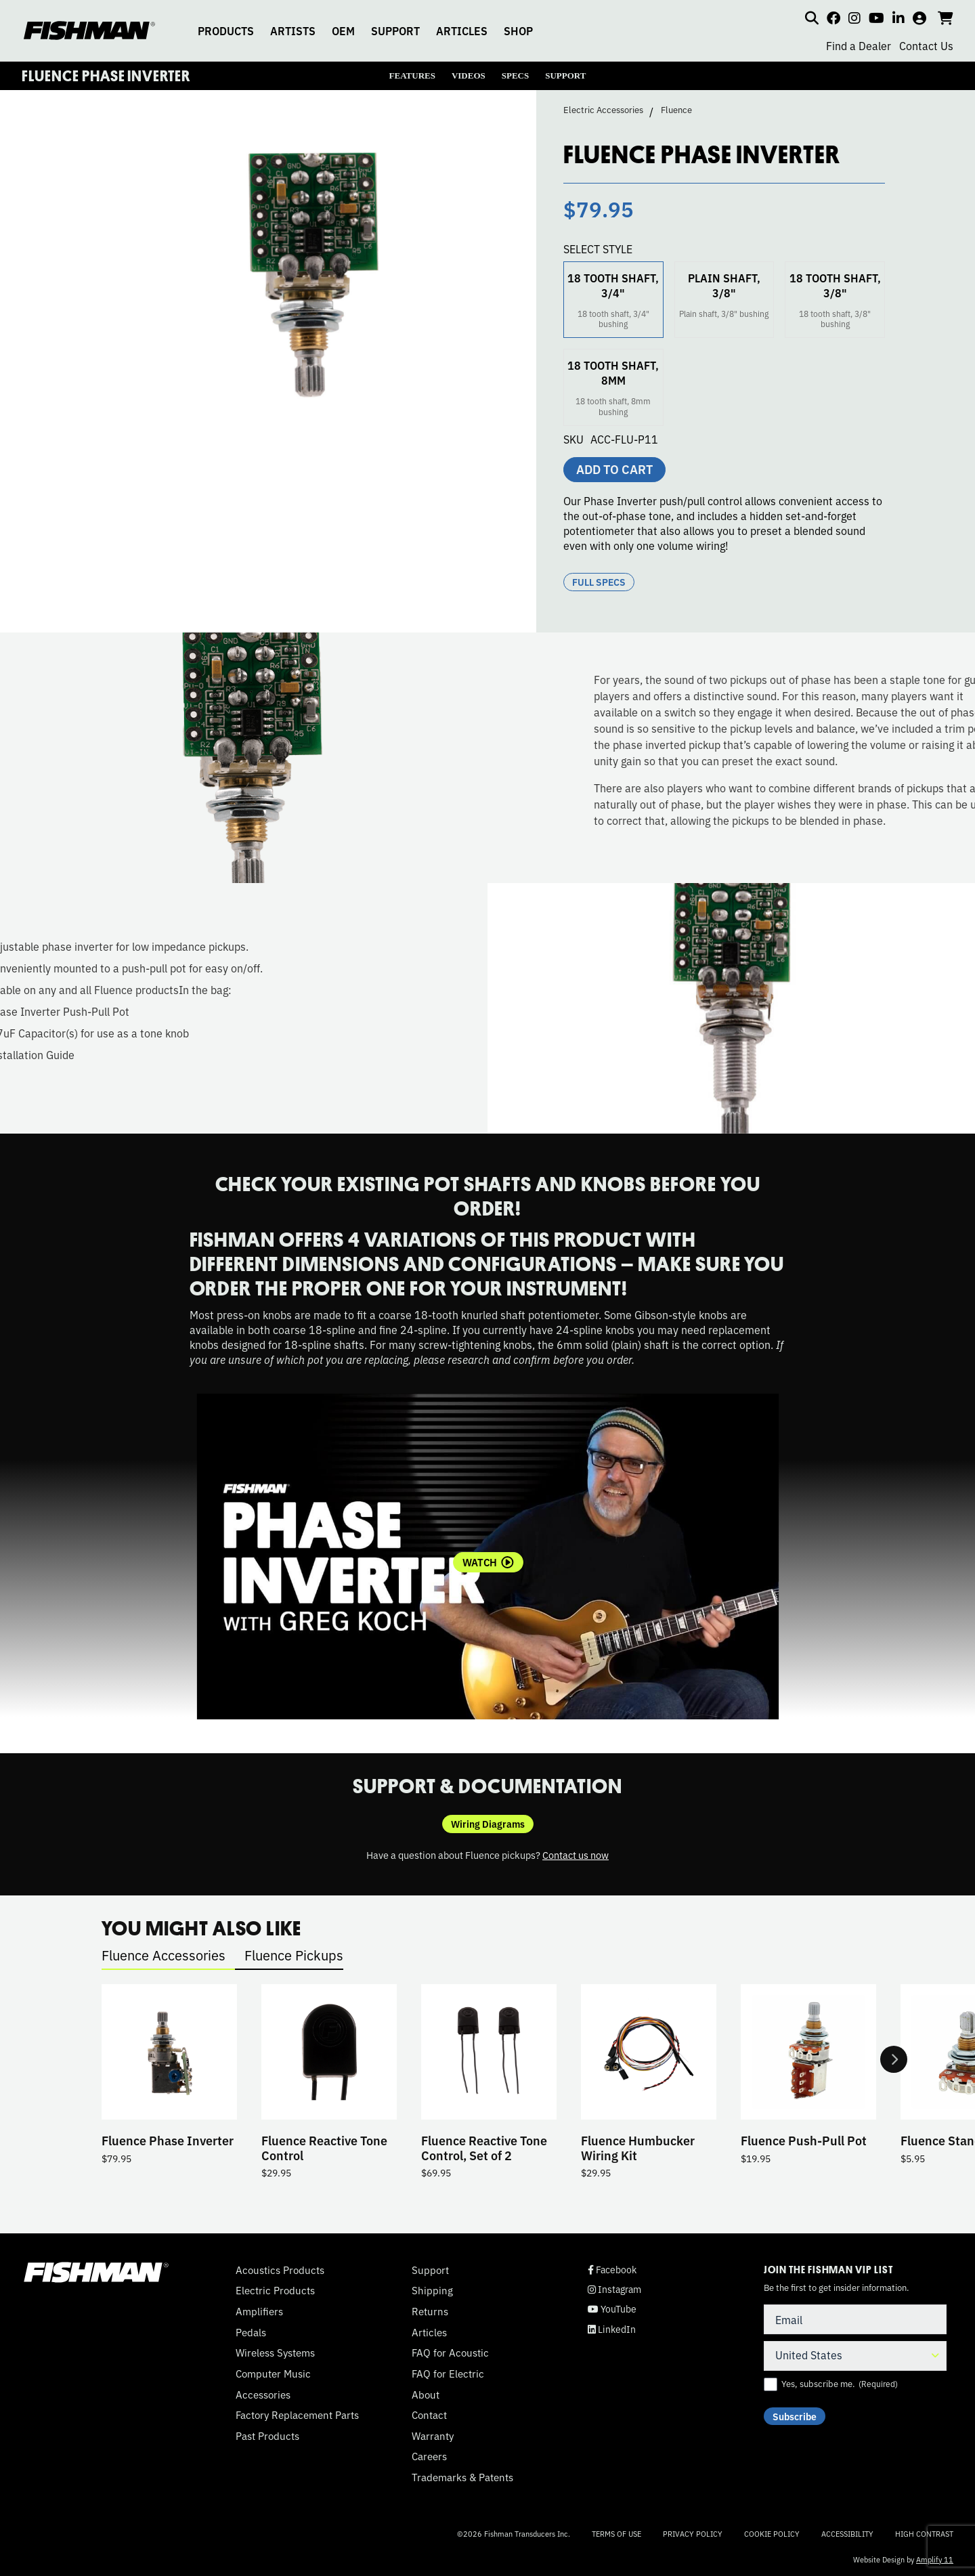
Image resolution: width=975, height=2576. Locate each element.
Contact (429, 2415)
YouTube (612, 2308)
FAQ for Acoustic (450, 2352)
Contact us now (575, 1854)
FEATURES (412, 75)
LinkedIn (612, 2329)
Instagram (614, 2289)
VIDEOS (468, 75)
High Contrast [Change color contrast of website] (924, 2533)
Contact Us (926, 45)
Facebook (612, 2269)
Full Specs (599, 581)
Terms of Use (616, 2533)
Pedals (251, 2332)
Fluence (676, 110)
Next (893, 2059)
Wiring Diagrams (488, 1823)
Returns (430, 2311)
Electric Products (275, 2290)
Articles (429, 2332)
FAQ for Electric (448, 2373)
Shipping (432, 2290)
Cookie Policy (772, 2533)
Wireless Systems (275, 2352)
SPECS (515, 75)
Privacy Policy (692, 2533)
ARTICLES (462, 30)
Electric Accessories (603, 110)
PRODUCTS (226, 30)
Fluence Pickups (293, 1954)
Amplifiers (259, 2311)
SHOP (518, 30)
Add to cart (614, 468)
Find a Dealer (858, 45)
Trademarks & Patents (462, 2477)
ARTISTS (293, 30)
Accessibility (847, 2533)
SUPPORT (395, 30)
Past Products (267, 2436)
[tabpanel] (488, 1557)
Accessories (263, 2394)
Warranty (433, 2436)
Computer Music (273, 2373)
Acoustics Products (280, 2270)
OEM (343, 30)
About (425, 2394)
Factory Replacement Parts (297, 2415)
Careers (429, 2456)
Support (430, 2270)
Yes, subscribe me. (839, 2384)
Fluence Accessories (163, 1954)
